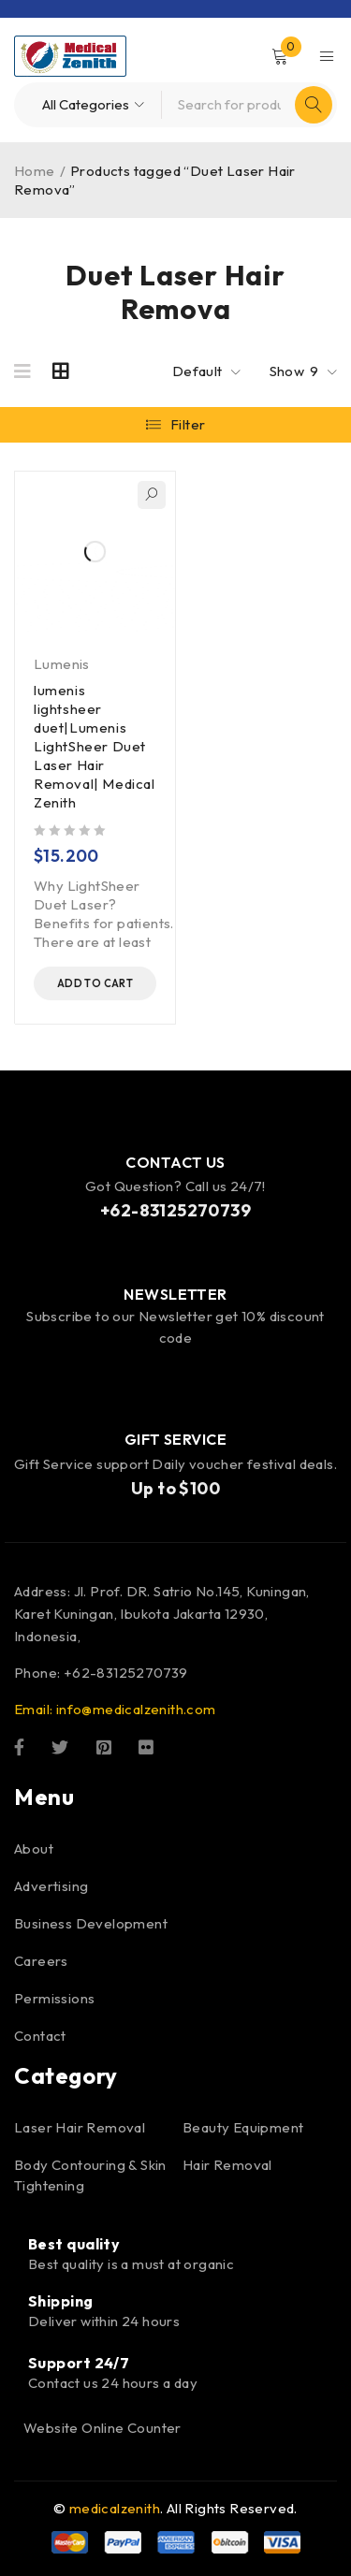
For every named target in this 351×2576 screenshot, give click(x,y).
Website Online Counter (102, 2428)
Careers (41, 1961)
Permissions (54, 1998)
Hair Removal (227, 2165)
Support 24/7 (78, 2362)
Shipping (61, 2301)
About (33, 1848)
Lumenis (62, 664)
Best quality (74, 2243)
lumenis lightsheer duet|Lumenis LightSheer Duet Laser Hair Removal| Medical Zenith (94, 746)
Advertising (51, 1886)
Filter (187, 424)
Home (34, 171)
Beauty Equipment (243, 2127)
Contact (40, 2036)
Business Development (91, 1923)
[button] (95, 983)
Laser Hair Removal (79, 2127)
